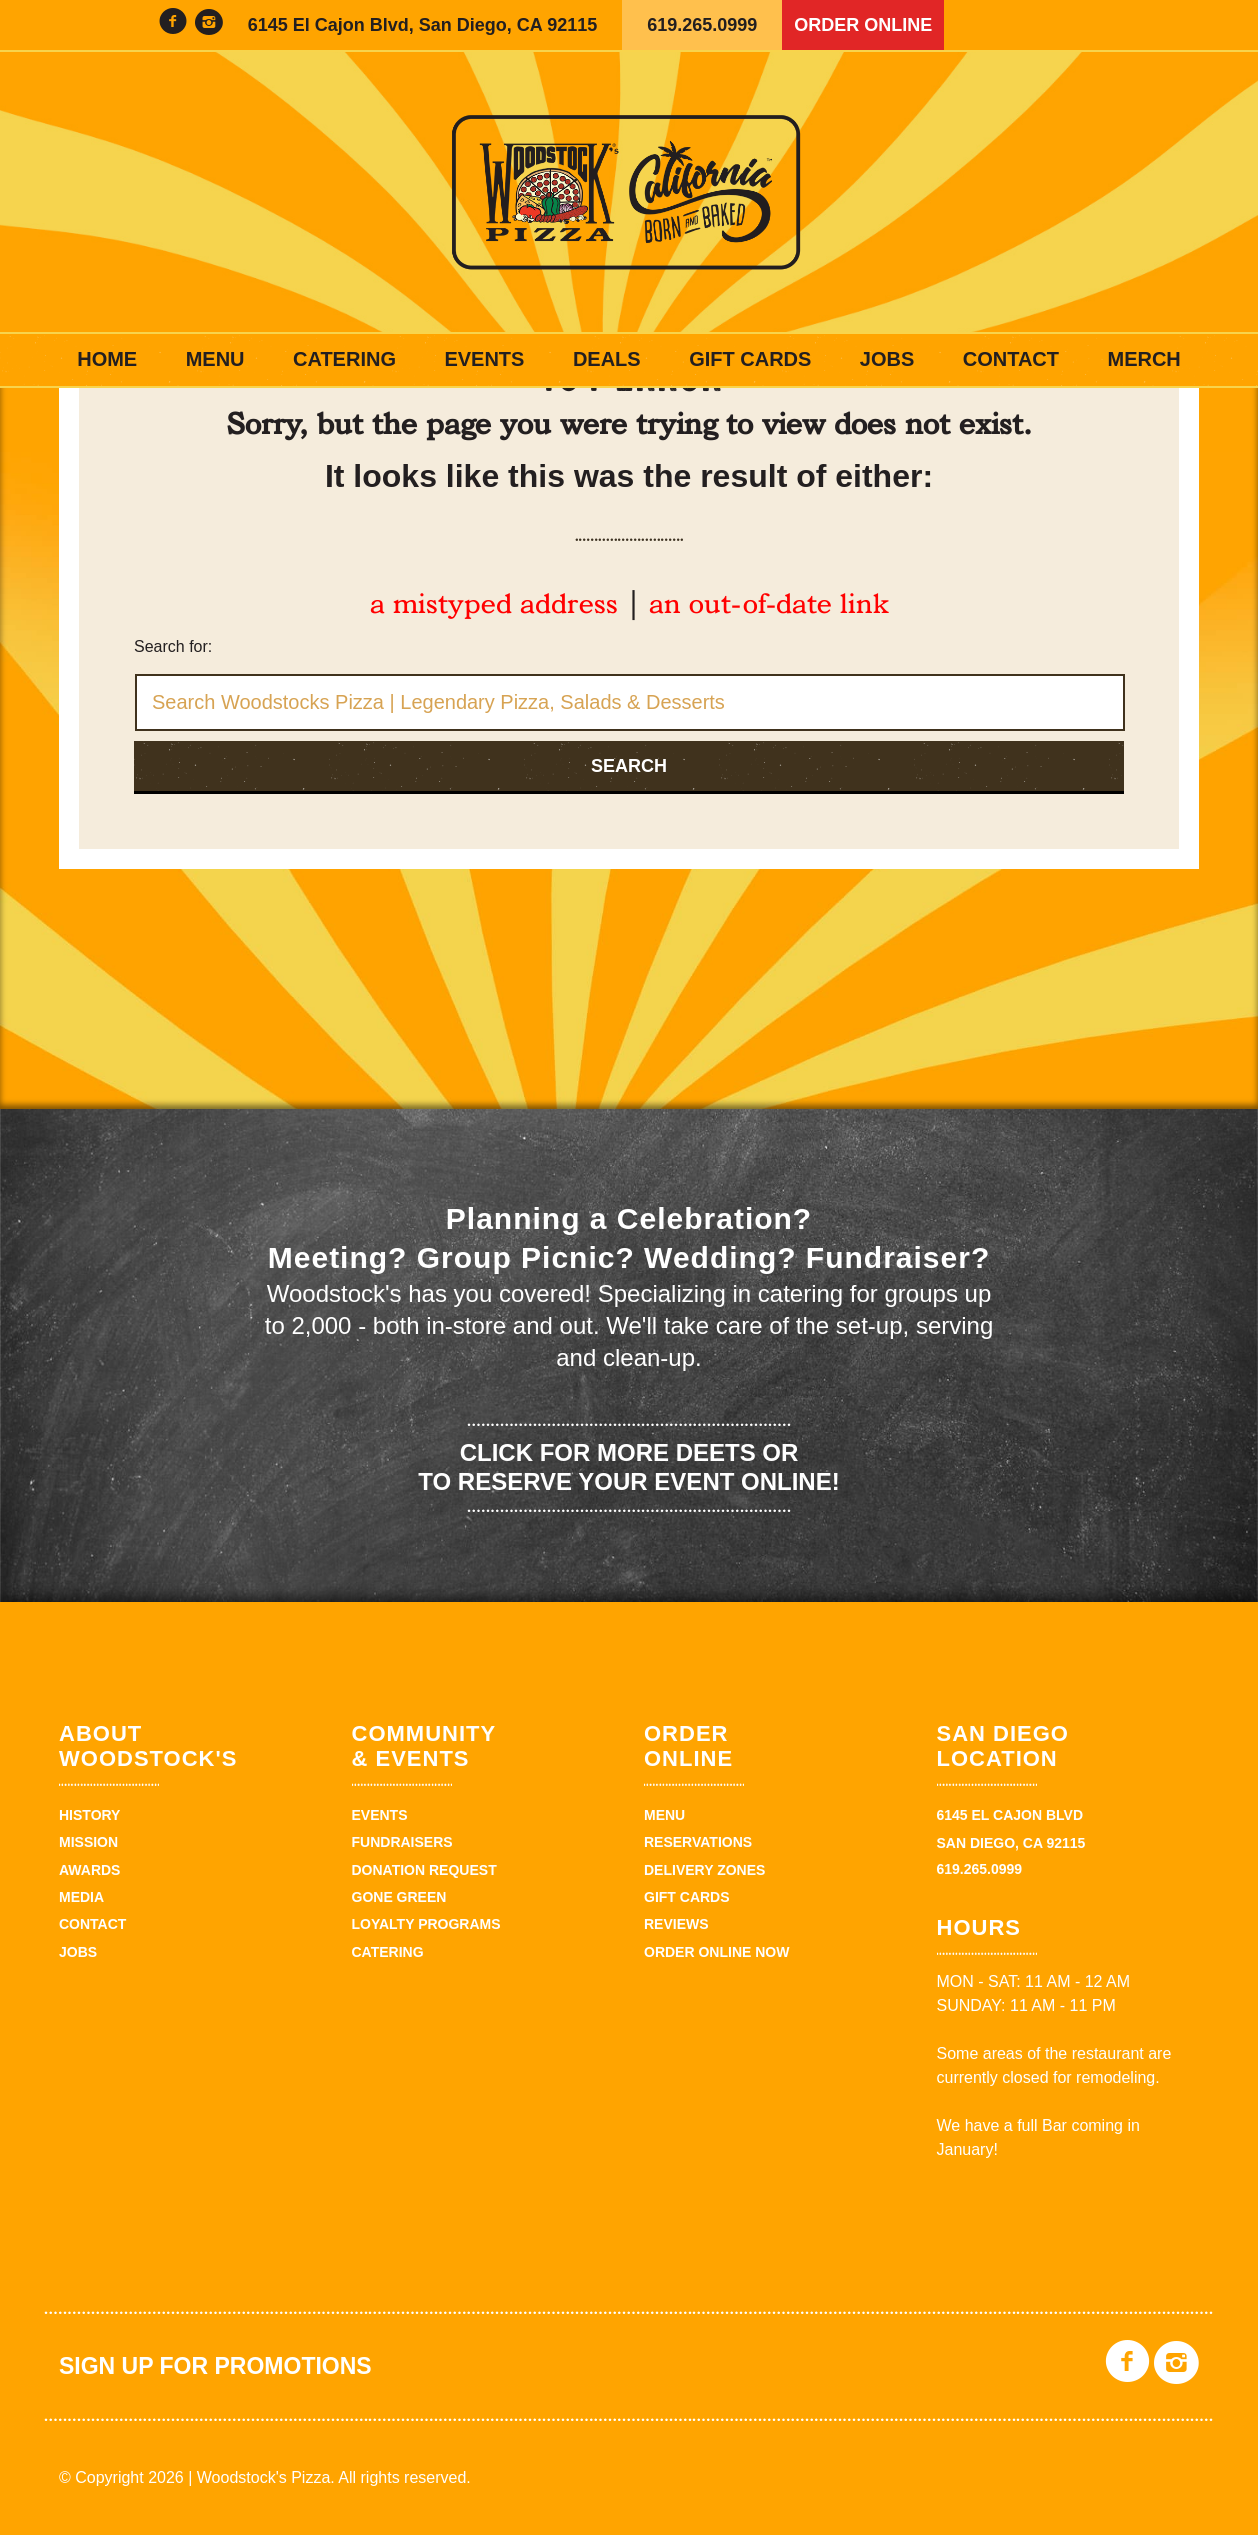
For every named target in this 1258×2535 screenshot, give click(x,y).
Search (629, 766)
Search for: (173, 646)
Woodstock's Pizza (629, 192)
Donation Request (424, 1870)
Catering (344, 359)
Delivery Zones (704, 1870)
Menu (215, 359)
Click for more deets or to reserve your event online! (628, 1467)
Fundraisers (402, 1842)
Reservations (698, 1842)
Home (107, 359)
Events (484, 359)
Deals (607, 359)
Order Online (863, 25)
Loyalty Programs (426, 1924)
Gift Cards (750, 359)
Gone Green (399, 1897)
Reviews (676, 1924)
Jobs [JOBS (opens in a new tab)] (887, 359)
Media (81, 1897)
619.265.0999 (702, 25)
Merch (1143, 359)
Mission (88, 1842)
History (89, 1815)
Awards (89, 1870)
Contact (1011, 359)
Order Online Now (716, 1952)
